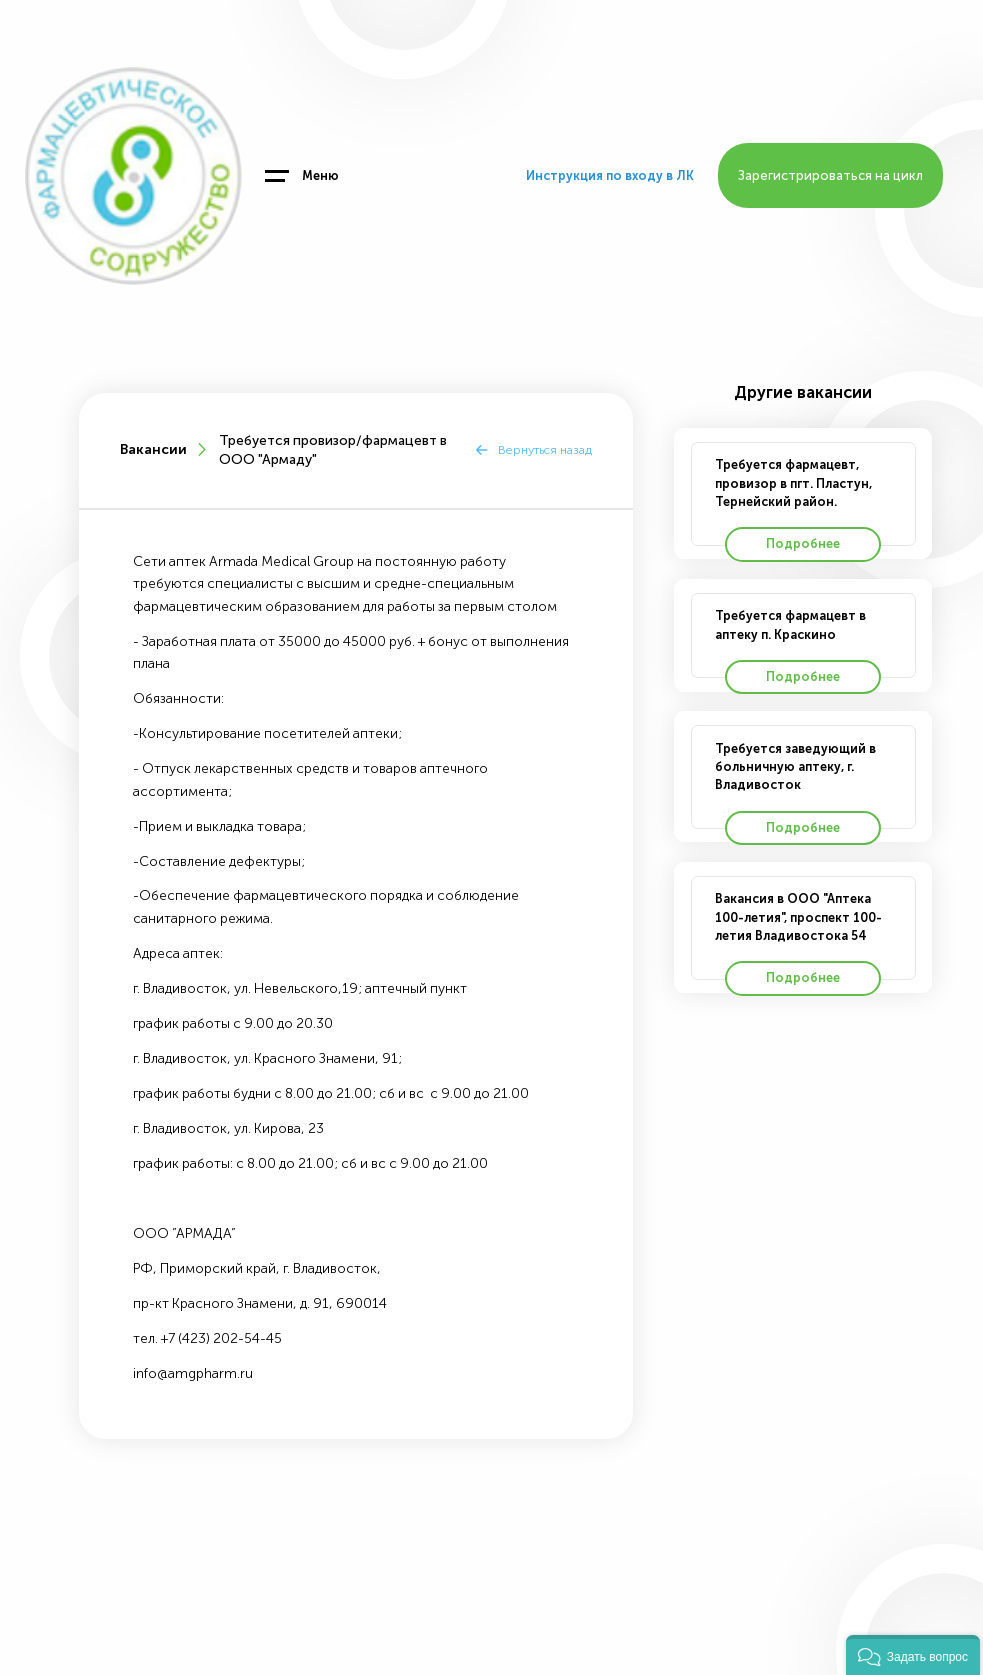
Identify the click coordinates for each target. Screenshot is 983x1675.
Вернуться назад (545, 449)
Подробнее (803, 543)
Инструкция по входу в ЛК (610, 175)
